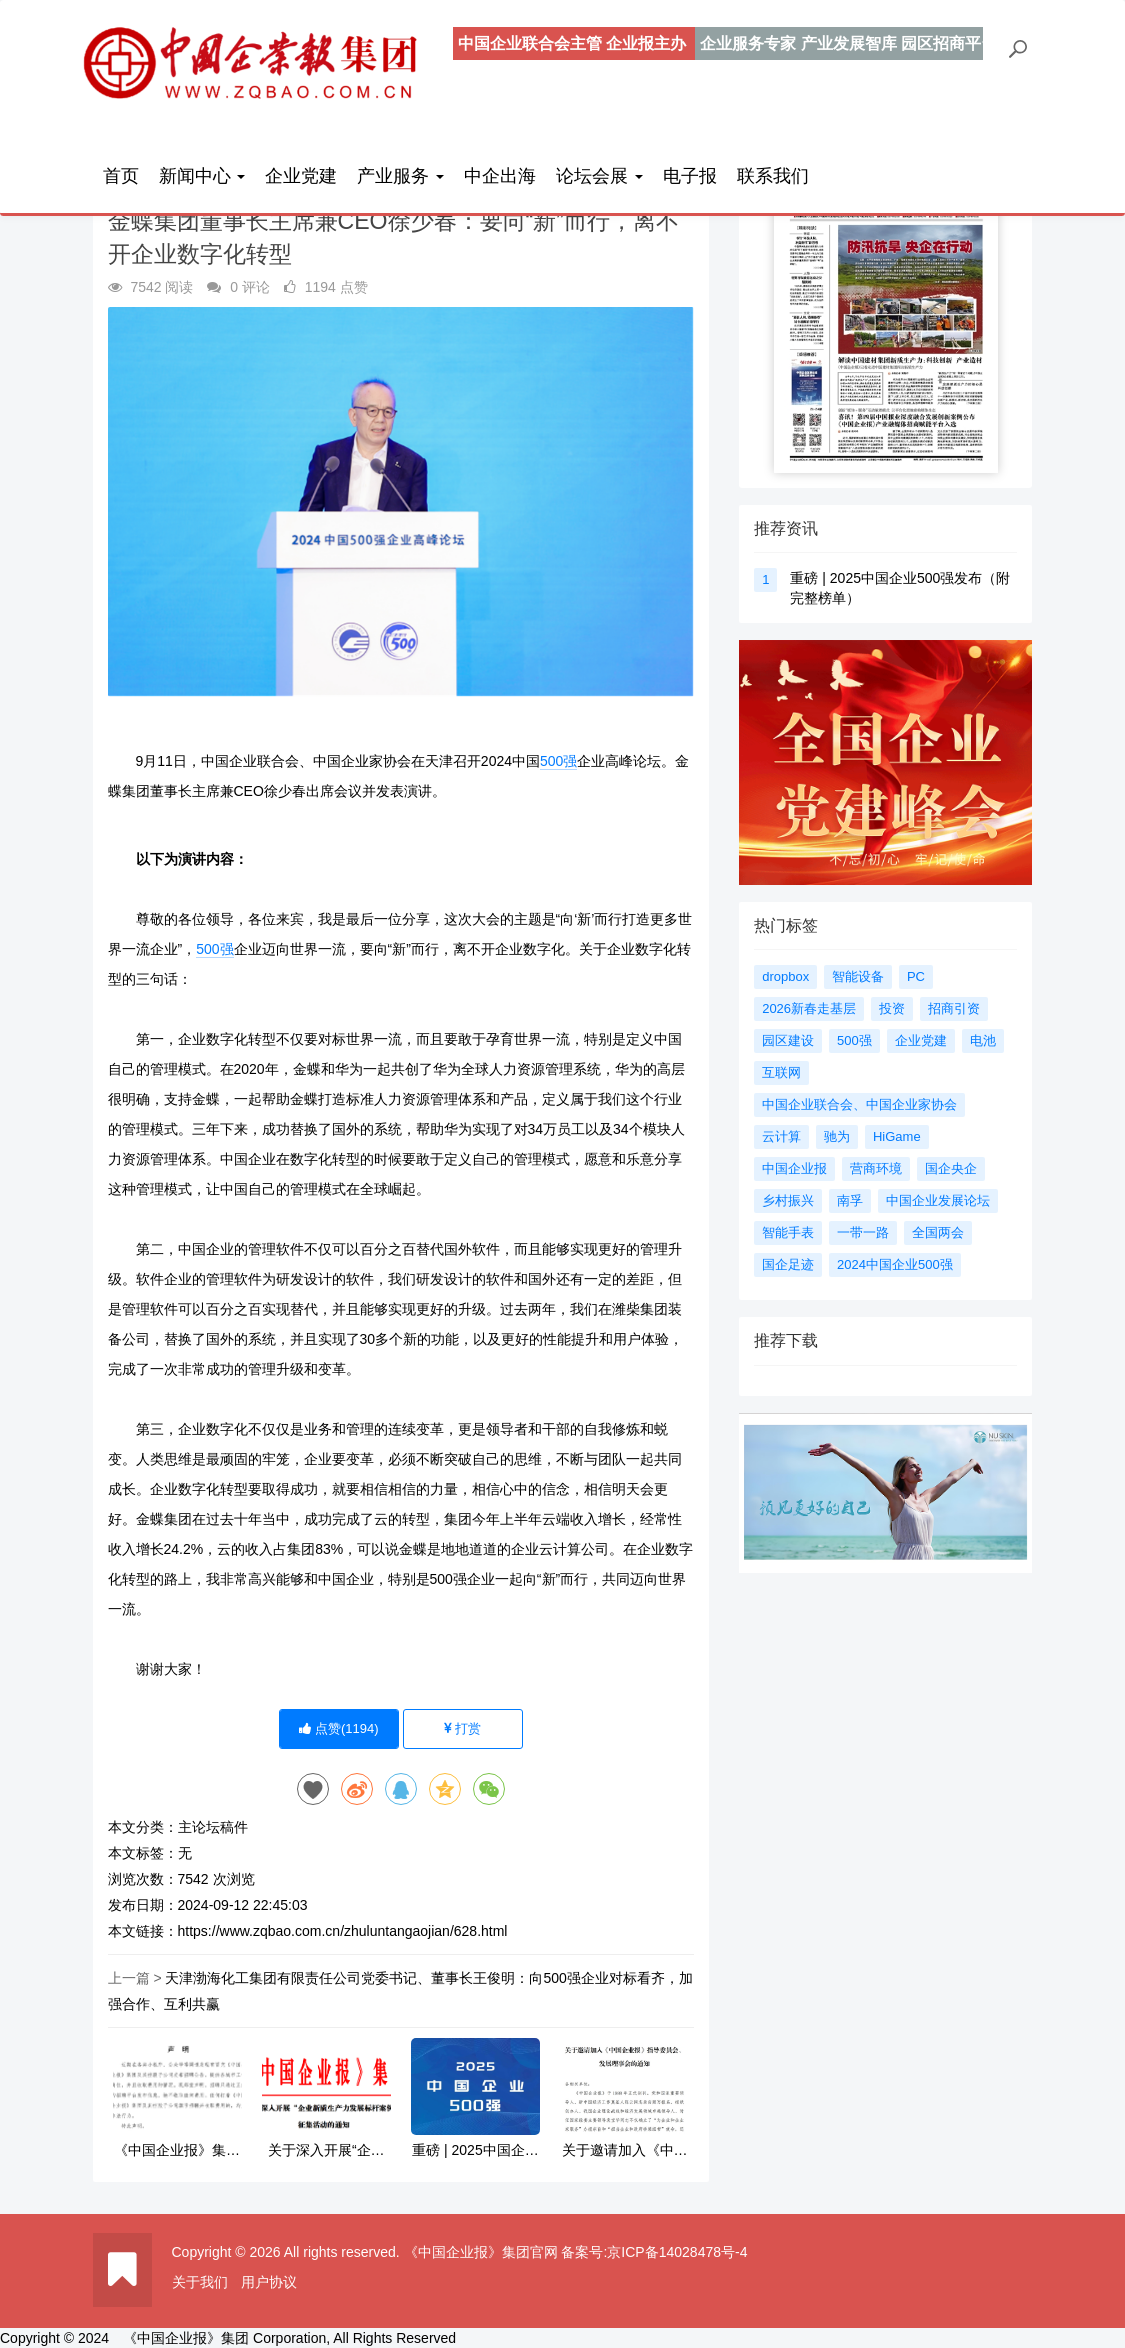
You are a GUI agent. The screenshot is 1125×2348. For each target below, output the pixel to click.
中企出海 (500, 176)
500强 (558, 761)
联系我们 (773, 176)
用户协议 (269, 2282)
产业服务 (400, 176)
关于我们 (200, 2282)
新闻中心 (202, 176)
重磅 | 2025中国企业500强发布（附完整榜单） (475, 2150)
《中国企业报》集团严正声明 (177, 2150)
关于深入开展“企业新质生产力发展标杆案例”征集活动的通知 (326, 2150)
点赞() (338, 1728)
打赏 (462, 1728)
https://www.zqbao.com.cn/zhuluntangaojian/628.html (343, 1931)
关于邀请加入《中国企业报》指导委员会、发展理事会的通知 (625, 2150)
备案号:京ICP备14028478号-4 (654, 2252)
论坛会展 (599, 176)
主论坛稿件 (213, 1827)
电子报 (690, 176)
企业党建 (301, 176)
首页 (121, 176)
